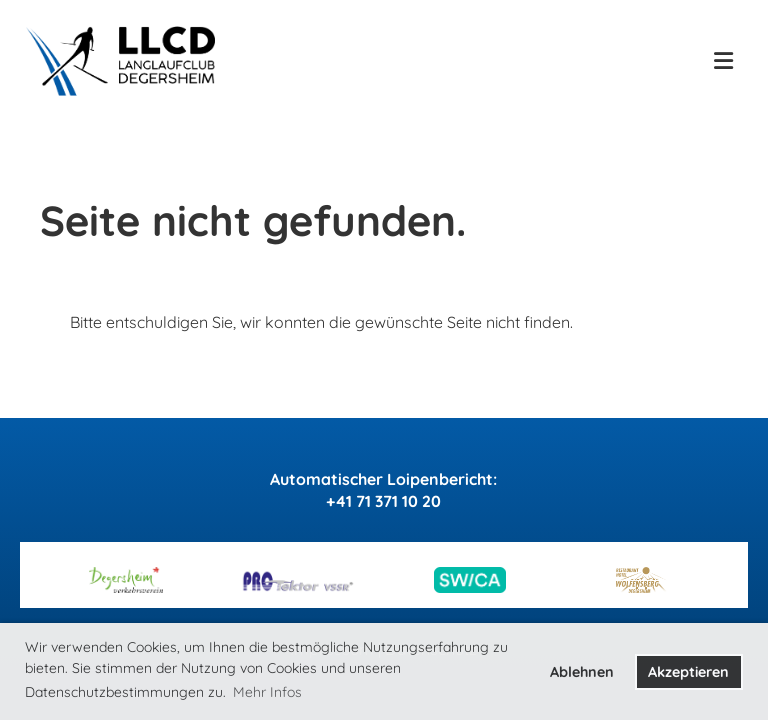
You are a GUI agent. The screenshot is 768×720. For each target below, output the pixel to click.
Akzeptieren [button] (688, 672)
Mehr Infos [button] (267, 692)
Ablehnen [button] (582, 672)
